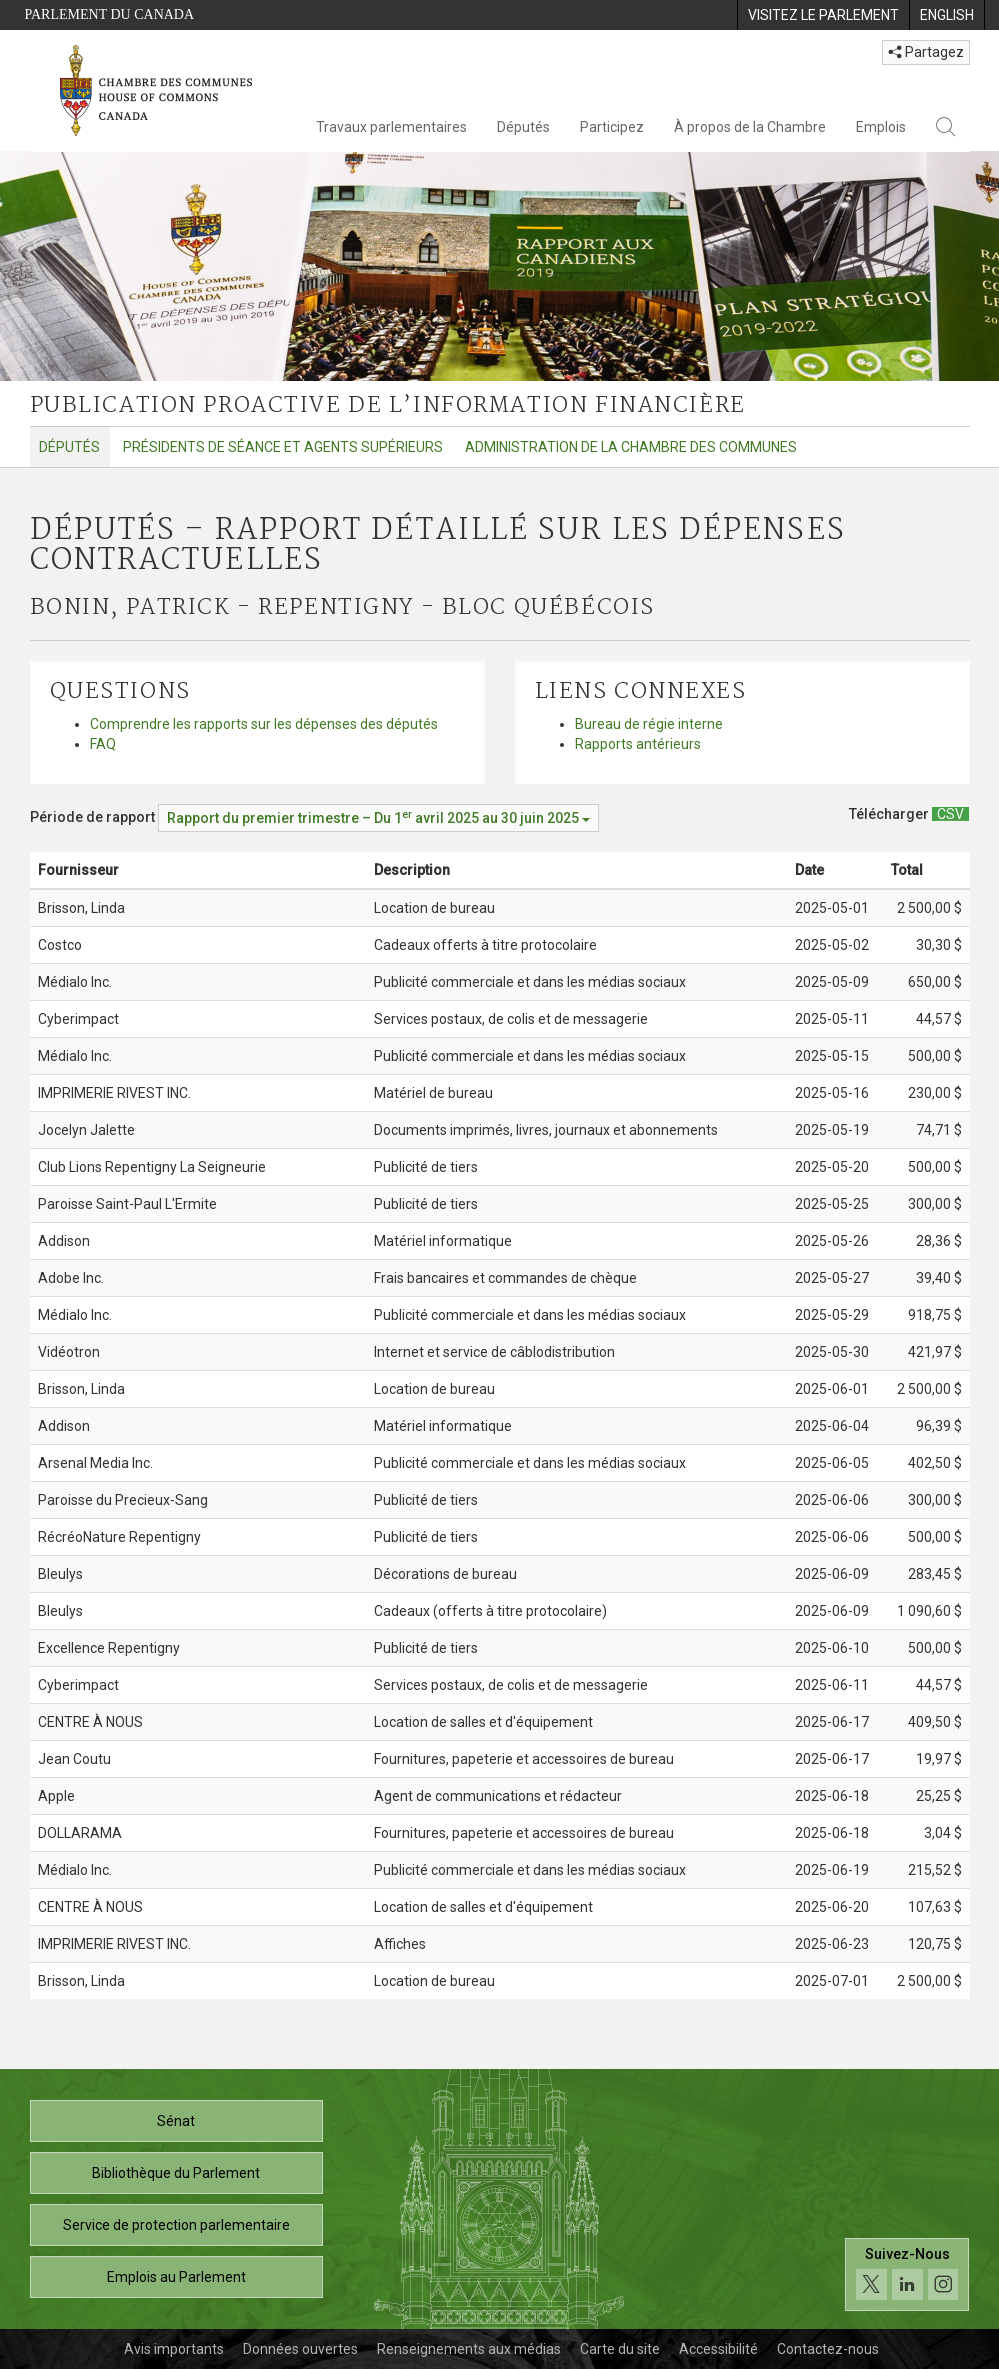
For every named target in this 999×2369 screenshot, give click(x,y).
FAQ (103, 744)
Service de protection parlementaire (176, 2225)
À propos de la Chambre (750, 127)
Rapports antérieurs (638, 744)
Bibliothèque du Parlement (176, 2173)
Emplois (881, 127)
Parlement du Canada (110, 14)
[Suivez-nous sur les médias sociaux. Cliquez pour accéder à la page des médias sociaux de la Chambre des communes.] (907, 2274)
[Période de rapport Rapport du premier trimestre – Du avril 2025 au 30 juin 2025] (378, 818)
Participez (612, 127)
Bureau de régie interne (649, 724)
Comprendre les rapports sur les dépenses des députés (264, 724)
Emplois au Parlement (176, 2277)
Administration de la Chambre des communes (631, 447)
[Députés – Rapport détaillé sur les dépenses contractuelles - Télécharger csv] (950, 814)
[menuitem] (823, 15)
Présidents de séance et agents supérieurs (283, 447)
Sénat (176, 2121)
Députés (523, 127)
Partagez (926, 52)
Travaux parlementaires (391, 127)
